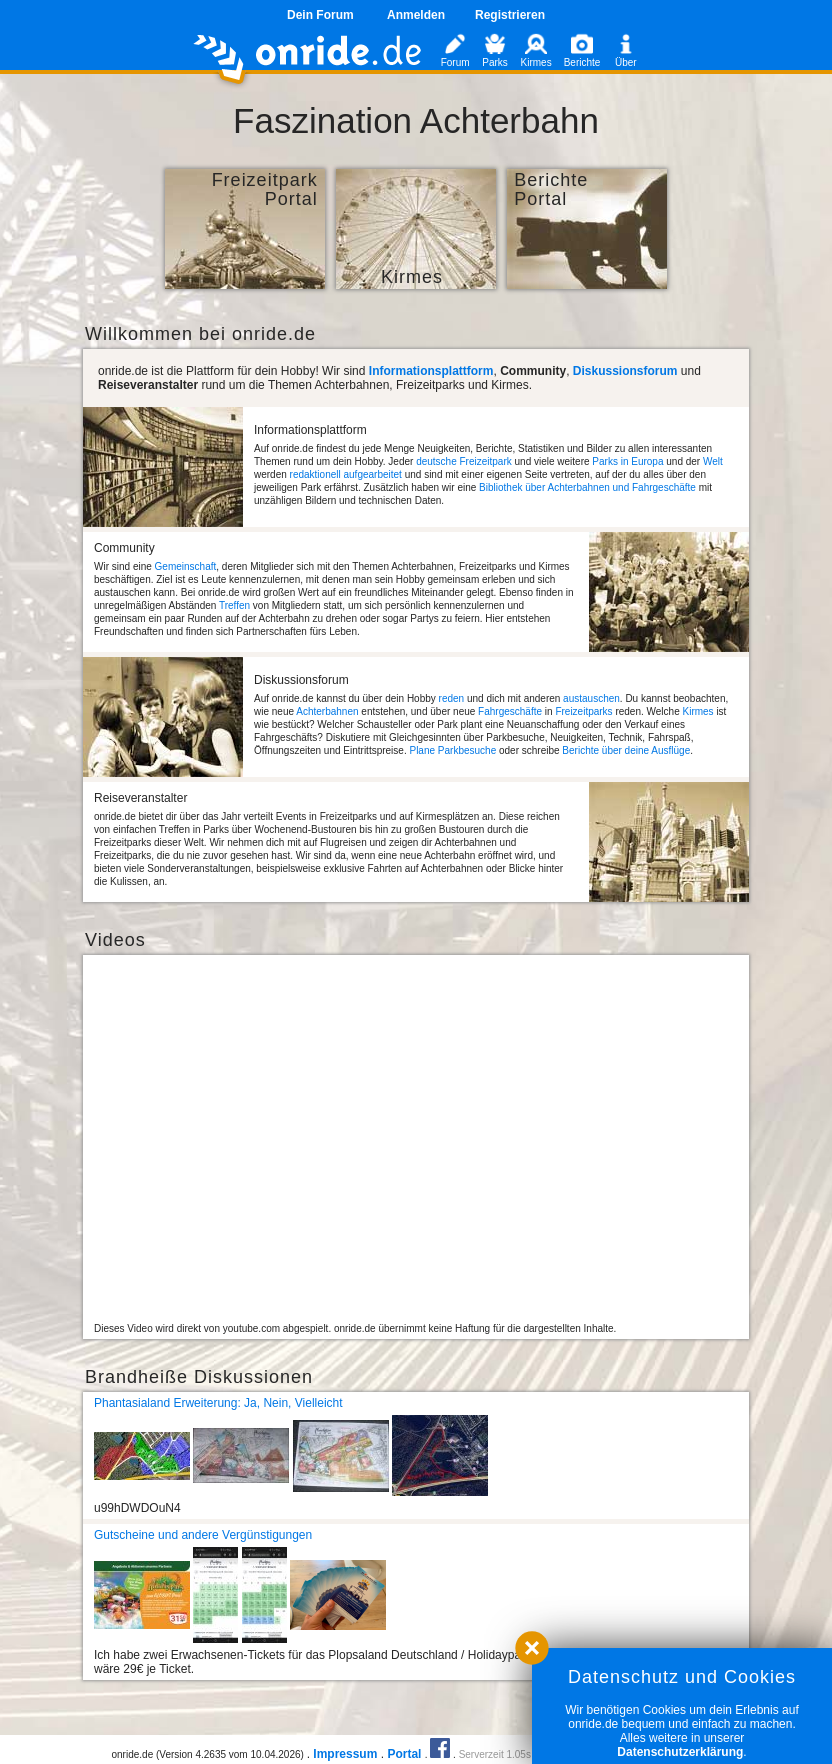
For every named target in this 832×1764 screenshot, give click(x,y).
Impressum (345, 1754)
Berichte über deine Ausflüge (626, 750)
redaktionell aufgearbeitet (346, 474)
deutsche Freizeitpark (464, 461)
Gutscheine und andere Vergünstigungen (203, 1535)
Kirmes (697, 711)
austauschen (591, 698)
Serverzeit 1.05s (495, 1754)
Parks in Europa (627, 461)
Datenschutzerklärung (680, 1752)
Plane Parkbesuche (452, 750)
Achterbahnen (327, 711)
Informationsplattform (431, 371)
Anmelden (416, 15)
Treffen (234, 605)
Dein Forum (320, 15)
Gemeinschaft (186, 566)
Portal (404, 1754)
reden (452, 698)
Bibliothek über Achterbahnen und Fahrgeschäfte (587, 487)
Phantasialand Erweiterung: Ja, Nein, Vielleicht (218, 1403)
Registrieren (510, 15)
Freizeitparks (583, 711)
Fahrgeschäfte (510, 711)
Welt (713, 461)
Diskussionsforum (625, 371)
